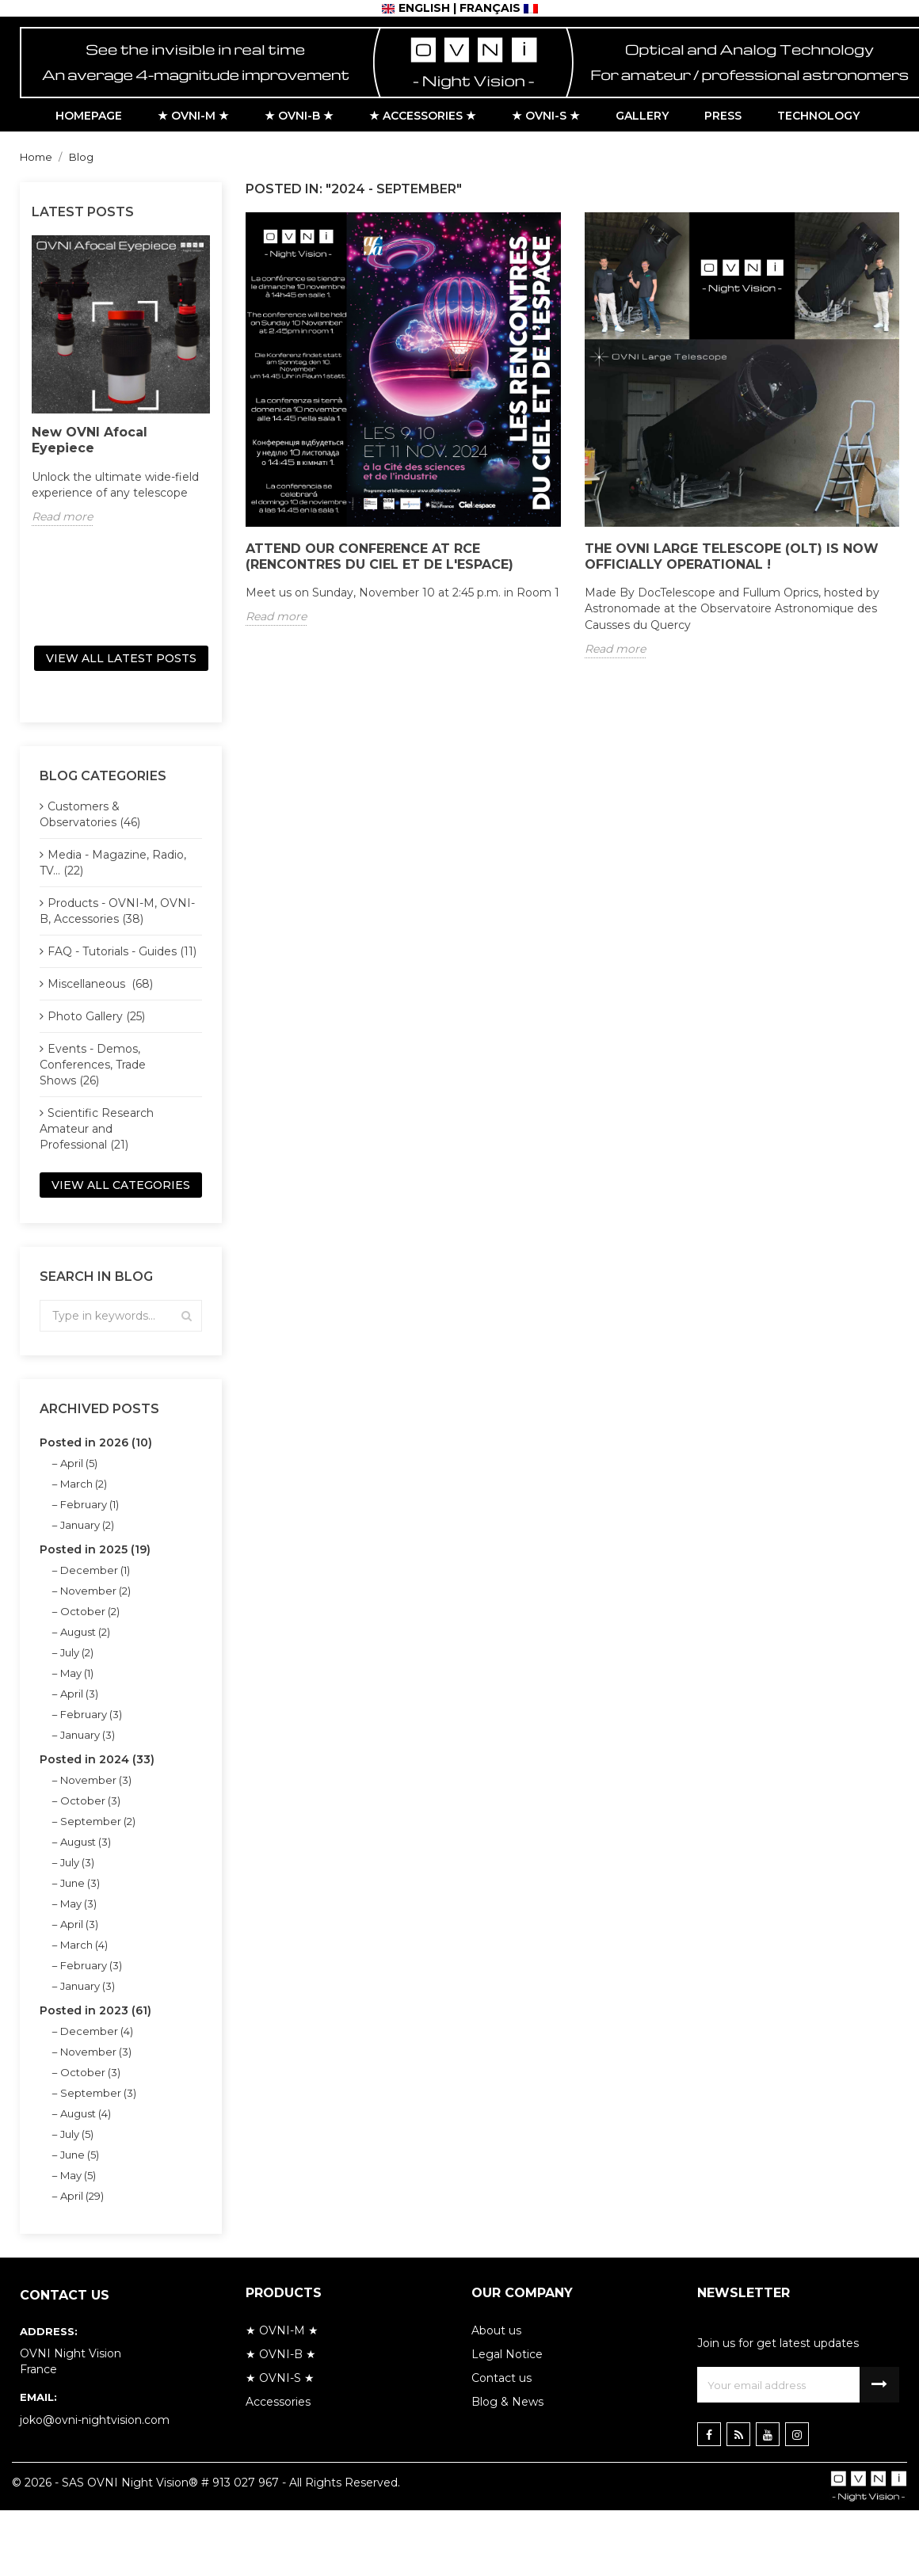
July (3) (77, 1862)
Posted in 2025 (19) (95, 1549)
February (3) (91, 1714)
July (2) (76, 1652)
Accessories (278, 2402)
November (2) (95, 1590)
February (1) (89, 1504)
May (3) (78, 1903)
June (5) (79, 2154)
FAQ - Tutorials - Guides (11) (122, 951)
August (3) (85, 1841)
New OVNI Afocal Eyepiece (89, 440)
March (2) (83, 1483)
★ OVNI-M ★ (282, 2330)
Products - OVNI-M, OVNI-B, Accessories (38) (117, 911)
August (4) (85, 2113)
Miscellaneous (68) (100, 984)
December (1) (95, 1570)
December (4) (96, 2031)
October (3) (90, 1800)
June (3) (80, 1883)
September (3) (98, 2092)
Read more (62, 516)
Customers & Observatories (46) (90, 814)
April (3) (79, 1693)
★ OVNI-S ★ (280, 2378)
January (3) (87, 1734)
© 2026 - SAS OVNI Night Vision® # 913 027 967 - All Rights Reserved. (206, 2482)
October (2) (90, 1611)
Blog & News (507, 2402)
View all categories (120, 1185)
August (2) (85, 1631)
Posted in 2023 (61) (95, 2010)
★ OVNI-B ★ (281, 2354)
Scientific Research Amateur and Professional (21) (97, 1129)
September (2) (97, 1821)
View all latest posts (121, 658)
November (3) (96, 1780)
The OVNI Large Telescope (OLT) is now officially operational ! (732, 556)
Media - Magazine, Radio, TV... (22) (113, 863)
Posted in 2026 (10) (96, 1442)
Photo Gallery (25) (96, 1016)
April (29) (82, 2195)
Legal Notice (507, 2354)
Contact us (501, 2378)
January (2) (87, 1525)
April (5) (78, 1463)
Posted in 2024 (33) (97, 1759)
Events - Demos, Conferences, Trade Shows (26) (93, 1065)
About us (496, 2330)
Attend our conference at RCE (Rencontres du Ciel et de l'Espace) (379, 556)
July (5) (76, 2134)
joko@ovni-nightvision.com (95, 2420)
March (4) (84, 1944)
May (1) (76, 1673)
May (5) (78, 2175)
